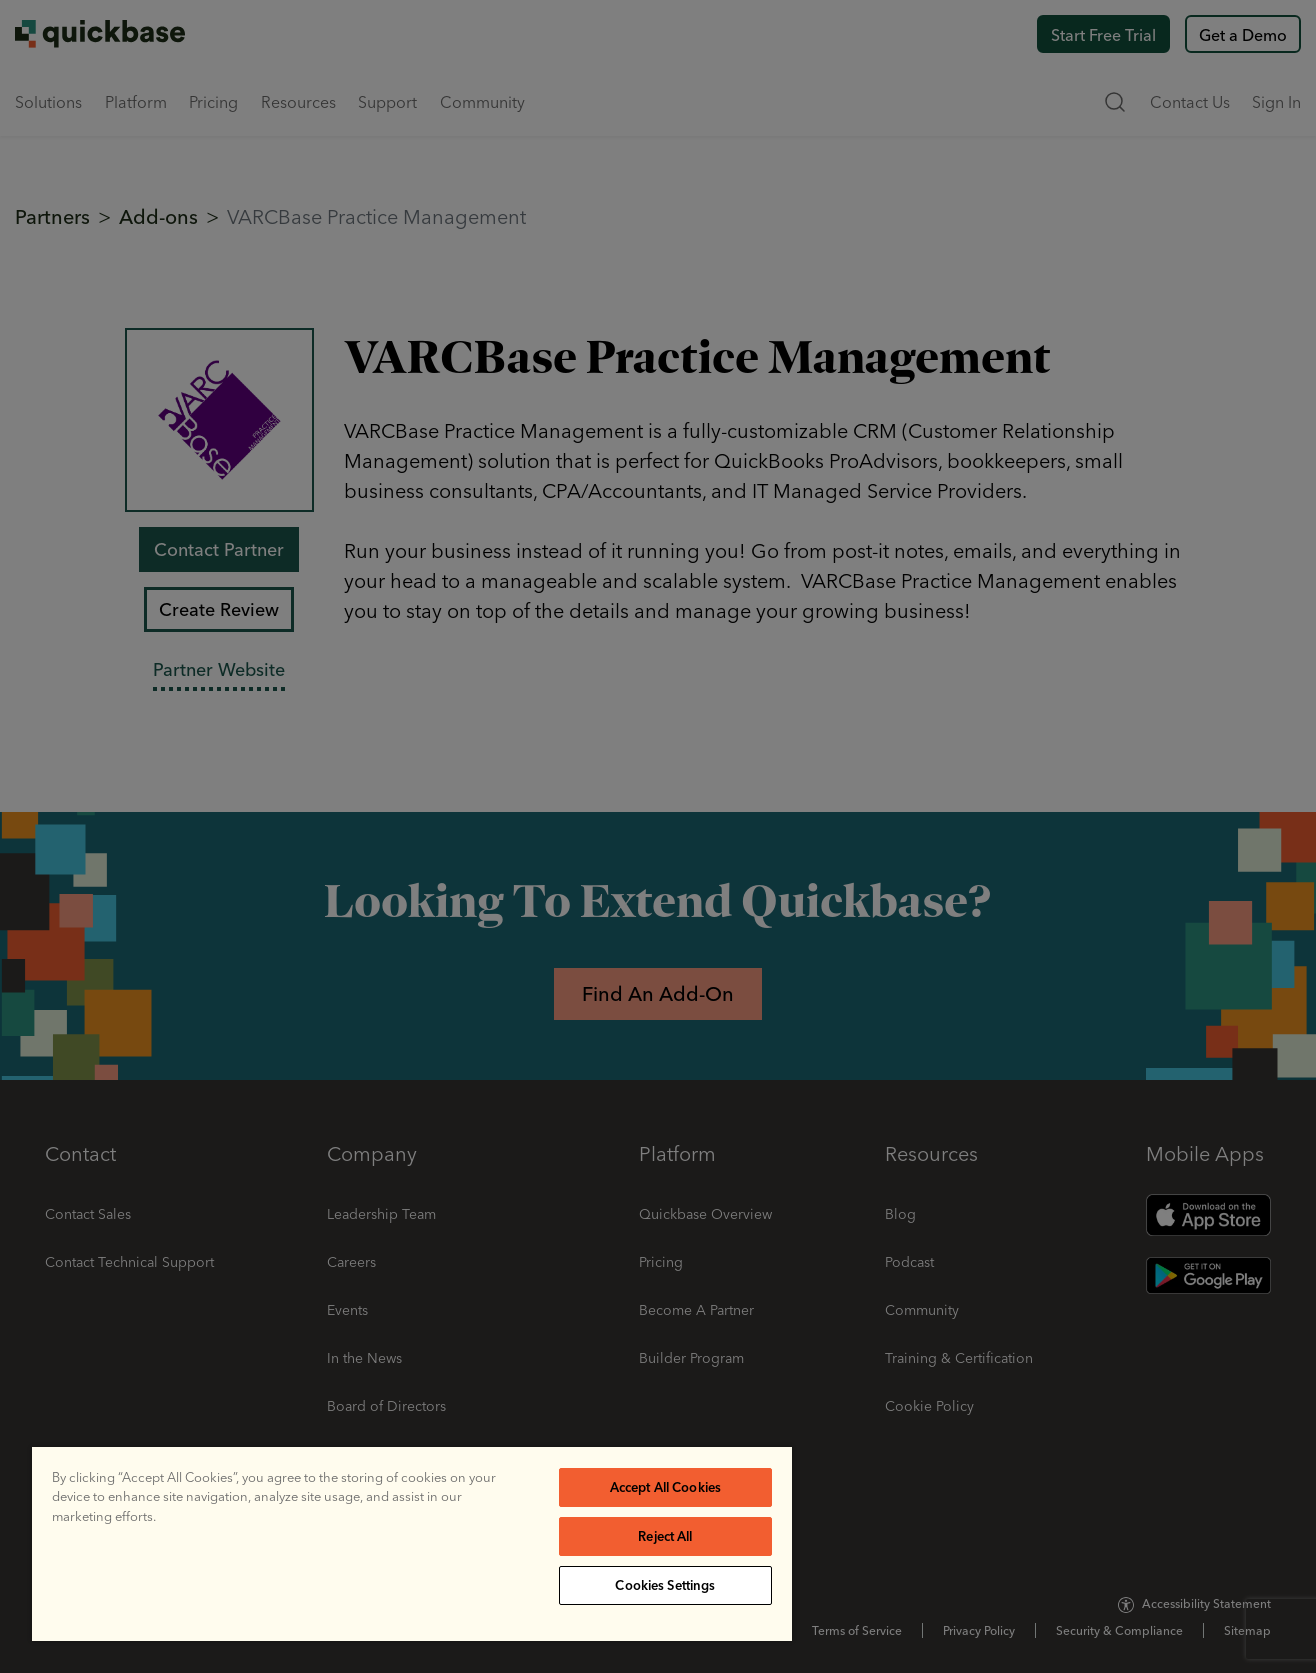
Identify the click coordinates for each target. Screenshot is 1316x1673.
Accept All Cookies (665, 1487)
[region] (412, 1544)
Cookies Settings (665, 1585)
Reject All (665, 1536)
